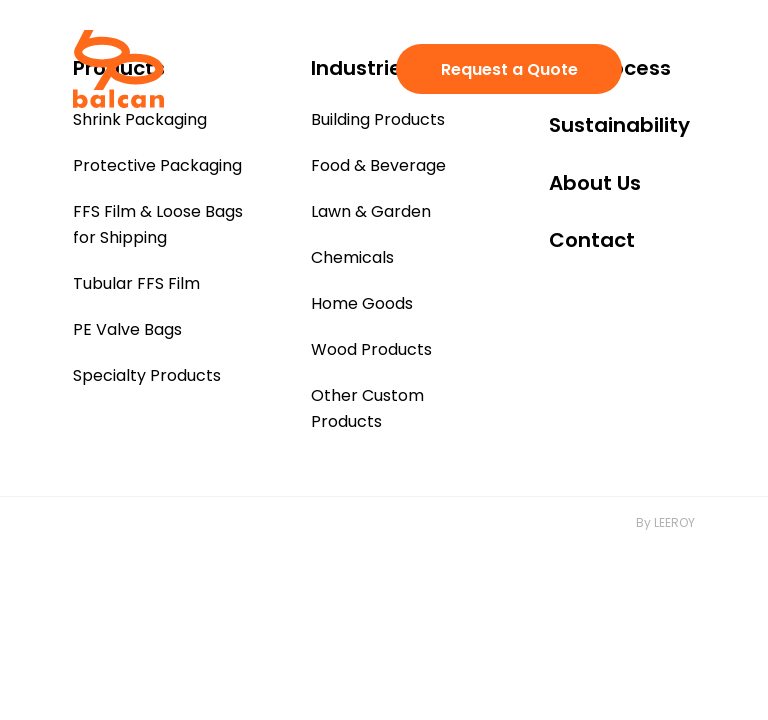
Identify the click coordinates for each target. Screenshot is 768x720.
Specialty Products (147, 375)
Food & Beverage (378, 165)
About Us (595, 183)
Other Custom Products (367, 408)
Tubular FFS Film (136, 283)
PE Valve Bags (127, 329)
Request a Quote (509, 69)
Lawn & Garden (371, 211)
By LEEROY (665, 522)
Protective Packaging (157, 165)
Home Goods (362, 303)
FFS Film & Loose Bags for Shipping (158, 224)
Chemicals (352, 257)
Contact (592, 240)
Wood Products (371, 349)
